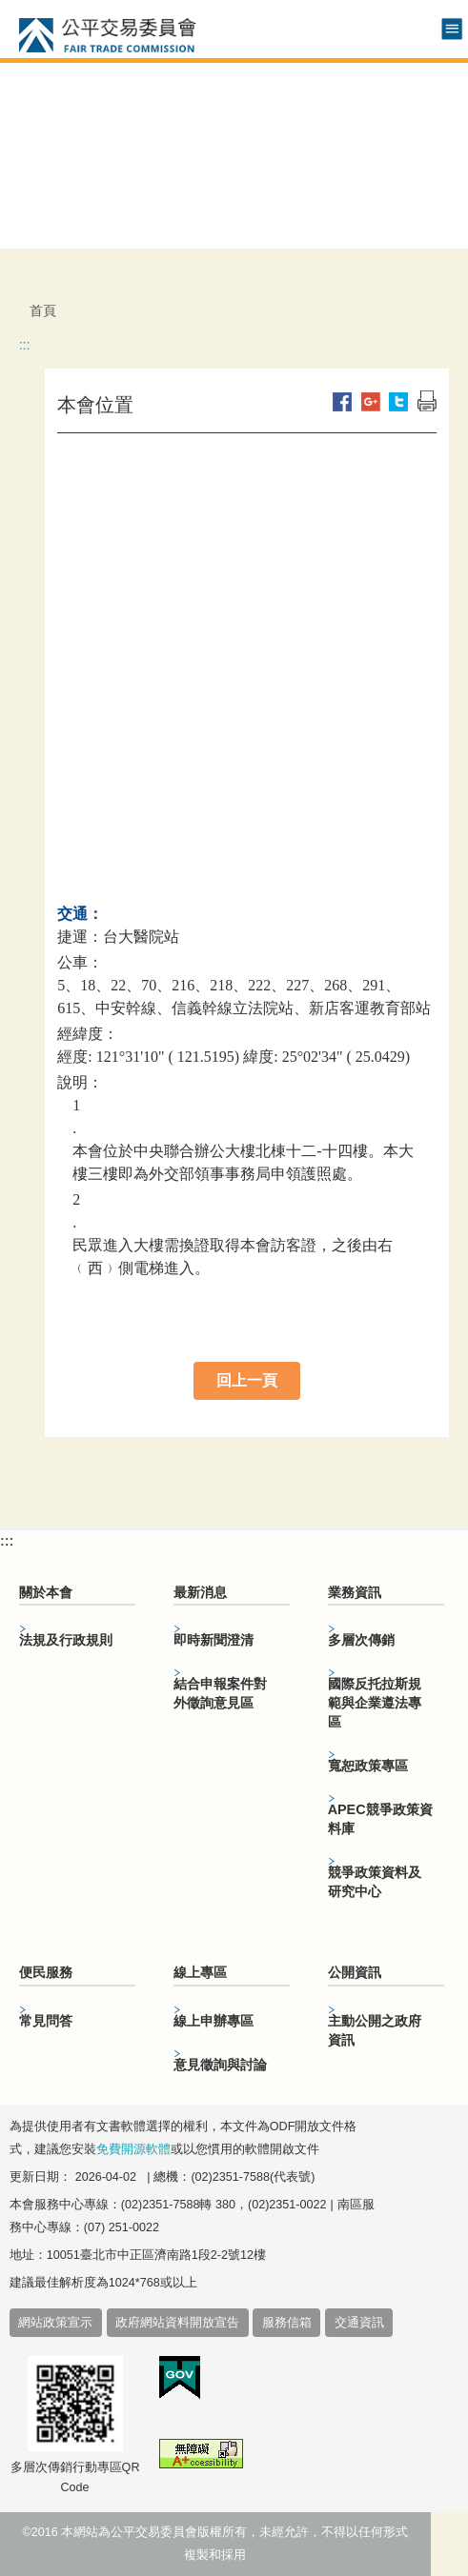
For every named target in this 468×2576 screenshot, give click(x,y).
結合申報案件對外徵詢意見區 (220, 1693)
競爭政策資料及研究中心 (374, 1882)
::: (25, 344)
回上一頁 (246, 1380)
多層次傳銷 (361, 1639)
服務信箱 (287, 2322)
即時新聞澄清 (213, 1639)
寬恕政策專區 (368, 1765)
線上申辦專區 (213, 2020)
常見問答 (45, 2020)
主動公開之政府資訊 (374, 2030)
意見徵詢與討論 (220, 2064)
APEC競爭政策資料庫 (380, 1819)
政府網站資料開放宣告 (177, 2322)
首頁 (43, 310)
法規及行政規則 (65, 1639)
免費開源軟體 (133, 2149)
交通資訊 (359, 2322)
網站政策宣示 (55, 2322)
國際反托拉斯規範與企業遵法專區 (374, 1702)
